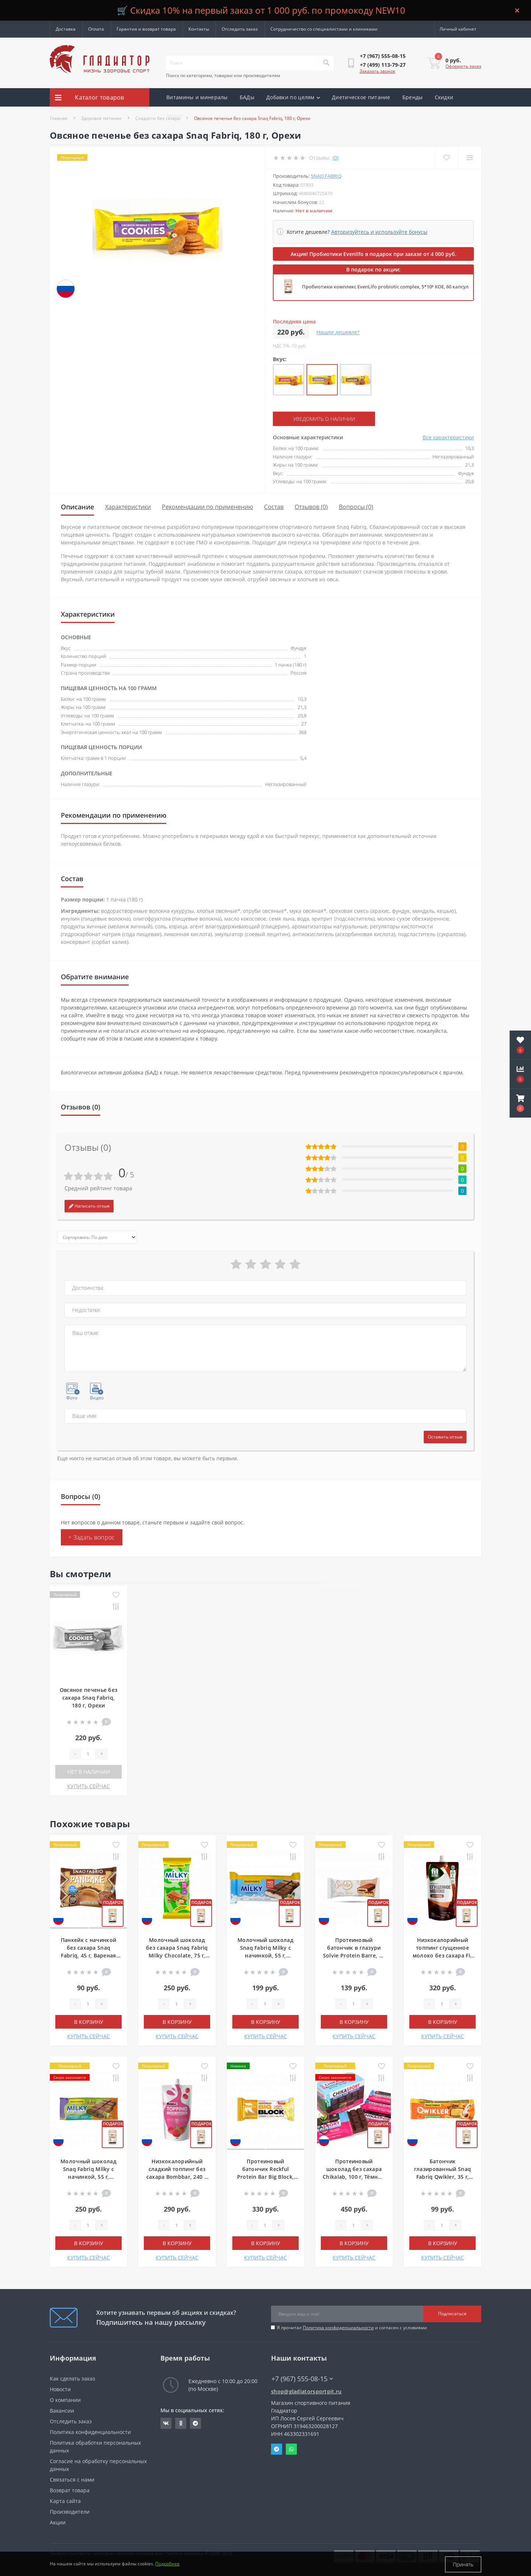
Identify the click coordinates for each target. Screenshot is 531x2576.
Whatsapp (291, 2448)
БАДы (247, 97)
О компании (65, 2399)
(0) (336, 157)
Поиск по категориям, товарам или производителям (223, 75)
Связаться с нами (72, 2479)
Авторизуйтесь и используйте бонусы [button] (379, 231)
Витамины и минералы (197, 97)
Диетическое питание (361, 97)
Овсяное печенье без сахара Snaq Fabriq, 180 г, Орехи (89, 1697)
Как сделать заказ (72, 2378)
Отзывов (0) (311, 507)
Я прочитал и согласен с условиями (352, 2327)
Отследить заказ (240, 29)
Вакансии (62, 2410)
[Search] (326, 63)
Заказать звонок (377, 71)
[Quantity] (88, 1753)
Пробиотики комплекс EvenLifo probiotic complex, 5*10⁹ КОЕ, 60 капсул (385, 286)
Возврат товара (70, 2489)
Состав (274, 507)
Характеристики (128, 507)
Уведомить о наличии (318, 418)
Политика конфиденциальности (338, 2327)
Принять (463, 2564)
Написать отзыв (89, 1205)
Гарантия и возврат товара (146, 29)
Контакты (198, 29)
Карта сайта (65, 2500)
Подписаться (452, 2313)
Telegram (276, 2448)
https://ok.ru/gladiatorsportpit (181, 2423)
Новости (60, 2388)
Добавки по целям (293, 97)
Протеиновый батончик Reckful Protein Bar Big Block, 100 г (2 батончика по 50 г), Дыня (265, 2176)
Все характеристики (448, 437)
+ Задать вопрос (91, 1537)
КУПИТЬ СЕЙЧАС (88, 1785)
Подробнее (167, 2564)
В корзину (88, 2021)
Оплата (96, 29)
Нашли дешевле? (338, 332)
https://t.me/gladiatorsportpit (195, 2423)
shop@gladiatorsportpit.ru (306, 2391)
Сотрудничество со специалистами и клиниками (324, 29)
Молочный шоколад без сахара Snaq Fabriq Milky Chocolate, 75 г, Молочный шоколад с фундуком (177, 1955)
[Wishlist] (446, 158)
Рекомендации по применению (207, 507)
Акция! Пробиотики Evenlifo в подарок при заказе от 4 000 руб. (374, 253)
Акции (174, 115)
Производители (70, 2511)
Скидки (444, 97)
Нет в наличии (88, 1771)
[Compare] (469, 158)
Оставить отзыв (445, 1436)
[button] (520, 1103)
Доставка (66, 29)
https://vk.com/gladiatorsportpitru (166, 2423)
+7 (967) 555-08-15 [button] (302, 2378)
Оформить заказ (463, 66)
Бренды (412, 97)
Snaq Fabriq (326, 176)
